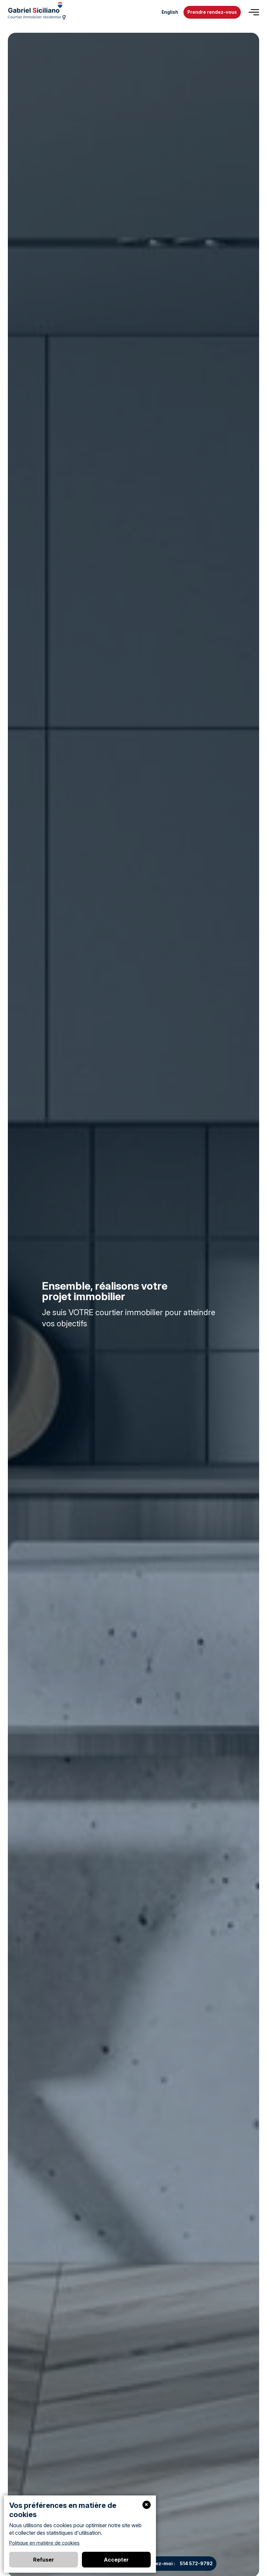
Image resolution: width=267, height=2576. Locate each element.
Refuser (43, 2559)
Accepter (116, 2559)
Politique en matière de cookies (44, 2543)
